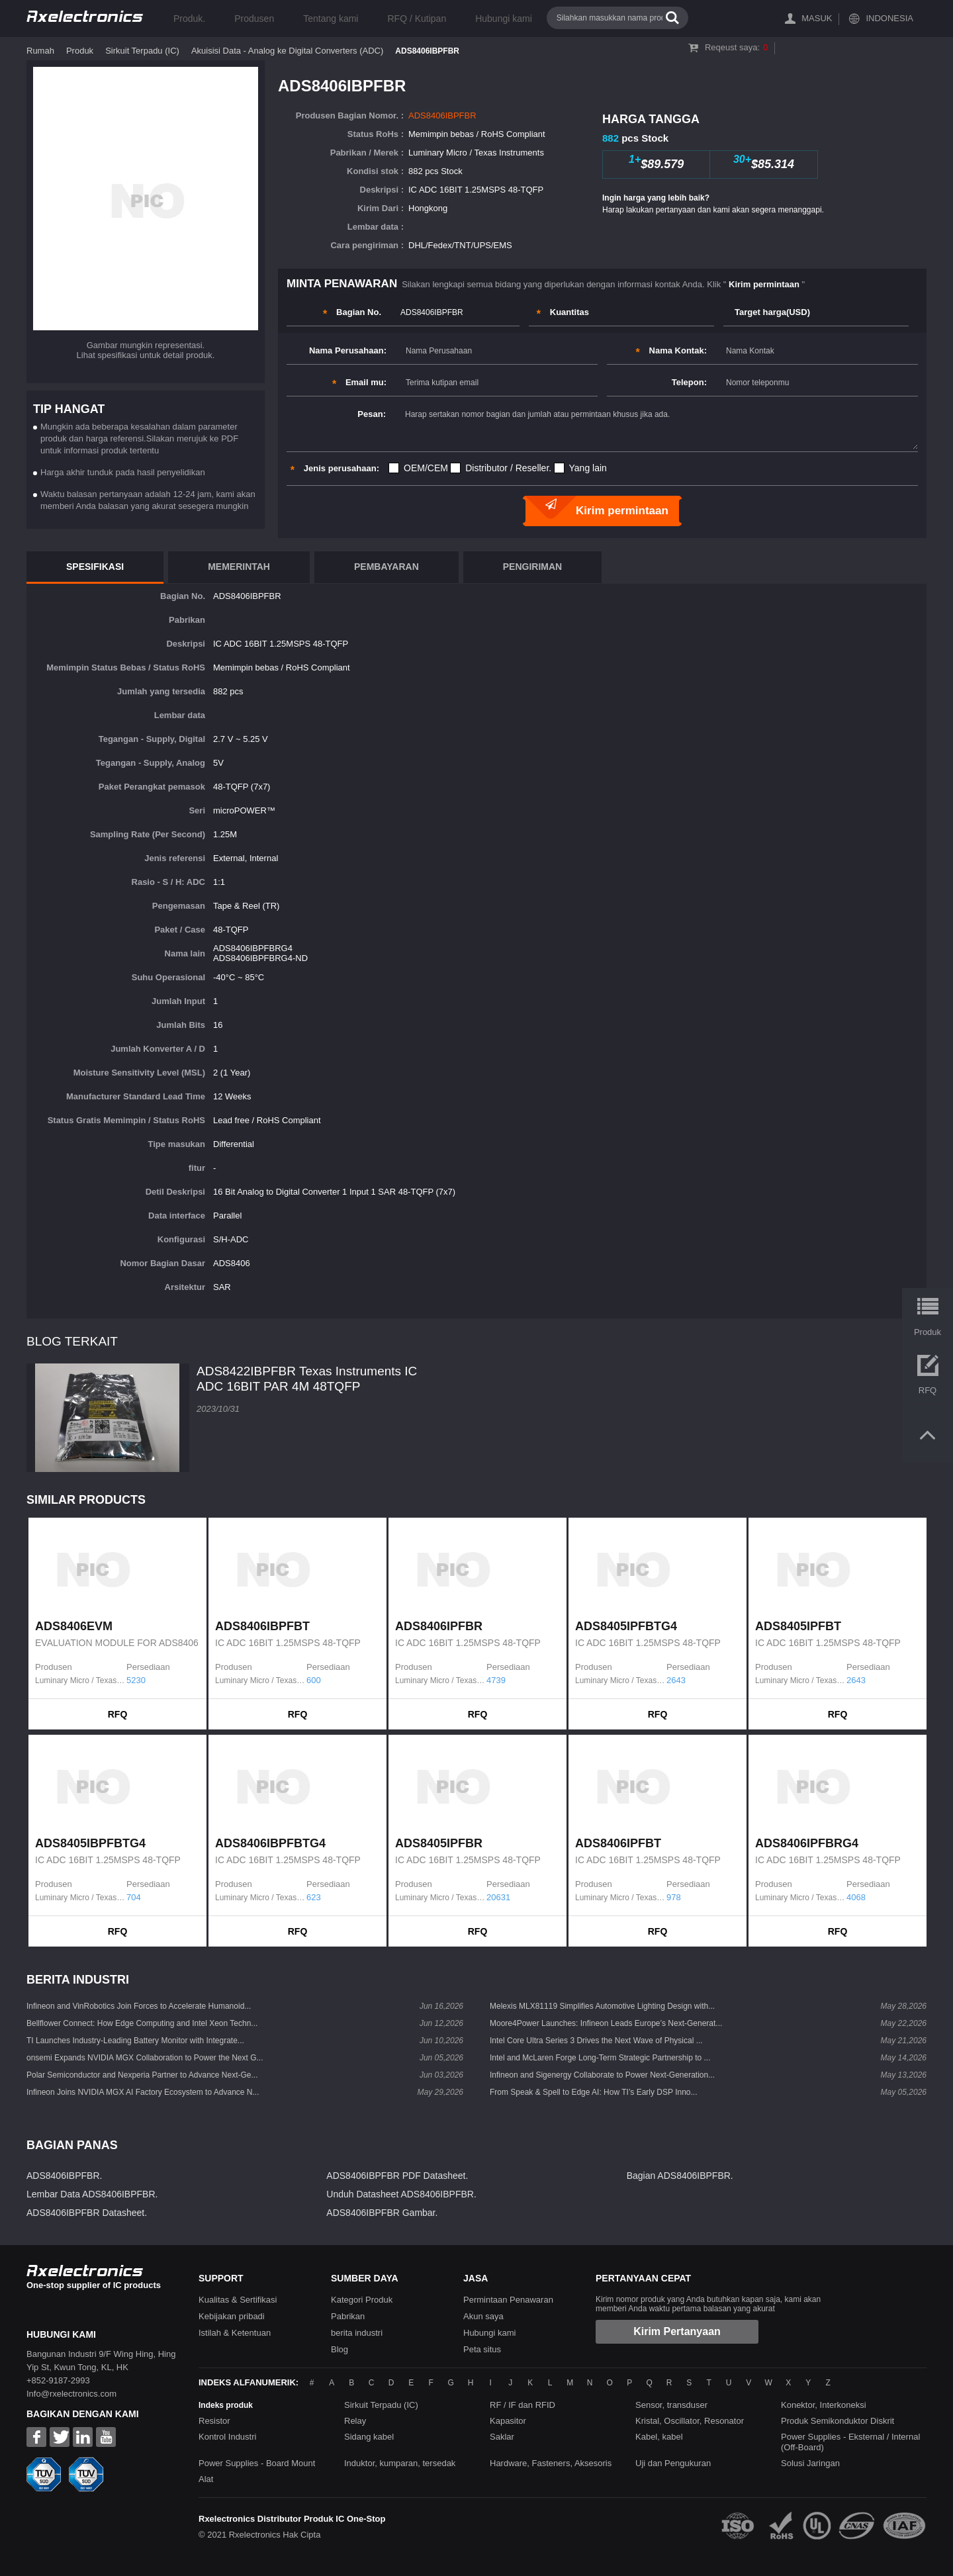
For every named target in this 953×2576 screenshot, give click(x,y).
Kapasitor (508, 2421)
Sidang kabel (369, 2437)
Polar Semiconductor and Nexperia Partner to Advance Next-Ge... (142, 2075)
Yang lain (588, 468)
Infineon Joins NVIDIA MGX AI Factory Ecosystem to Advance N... (142, 2092)
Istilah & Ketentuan (235, 2333)
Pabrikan (348, 2316)
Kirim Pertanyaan (677, 2331)
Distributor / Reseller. (508, 468)
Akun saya (483, 2316)
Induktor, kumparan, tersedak (399, 2463)
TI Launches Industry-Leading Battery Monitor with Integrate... (135, 2040)
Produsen (254, 18)
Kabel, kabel (659, 2437)
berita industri (357, 2333)
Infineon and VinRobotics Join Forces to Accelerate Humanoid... (138, 2006)
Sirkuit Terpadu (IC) (142, 51)
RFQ (118, 1714)
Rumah (40, 51)
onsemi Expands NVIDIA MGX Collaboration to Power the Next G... (144, 2057)
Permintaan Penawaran (508, 2300)
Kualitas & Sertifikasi (238, 2300)
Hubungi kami (503, 18)
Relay (355, 2421)
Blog (339, 2349)
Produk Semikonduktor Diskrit (837, 2421)
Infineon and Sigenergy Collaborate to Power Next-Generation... (602, 2075)
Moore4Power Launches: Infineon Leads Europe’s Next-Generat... (606, 2023)
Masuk (816, 18)
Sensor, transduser (671, 2405)
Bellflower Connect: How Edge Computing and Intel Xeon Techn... (141, 2023)
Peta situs (482, 2349)
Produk (79, 51)
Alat (206, 2479)
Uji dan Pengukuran (673, 2463)
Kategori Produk (361, 2300)
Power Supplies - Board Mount (257, 2463)
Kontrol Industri (227, 2437)
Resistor (214, 2421)
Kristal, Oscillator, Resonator (689, 2421)
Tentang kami (330, 18)
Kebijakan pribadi (232, 2316)
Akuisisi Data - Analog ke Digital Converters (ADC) (287, 51)
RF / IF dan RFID (522, 2405)
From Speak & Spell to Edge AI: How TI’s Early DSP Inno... (593, 2092)
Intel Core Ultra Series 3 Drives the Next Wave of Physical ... (596, 2040)
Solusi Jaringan (810, 2463)
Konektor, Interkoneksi (823, 2405)
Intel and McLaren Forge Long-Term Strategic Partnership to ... (600, 2057)
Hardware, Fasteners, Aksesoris (551, 2463)
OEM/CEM (426, 468)
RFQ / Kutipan (416, 18)
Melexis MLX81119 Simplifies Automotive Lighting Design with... (602, 2006)
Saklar (502, 2437)
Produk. (189, 18)
